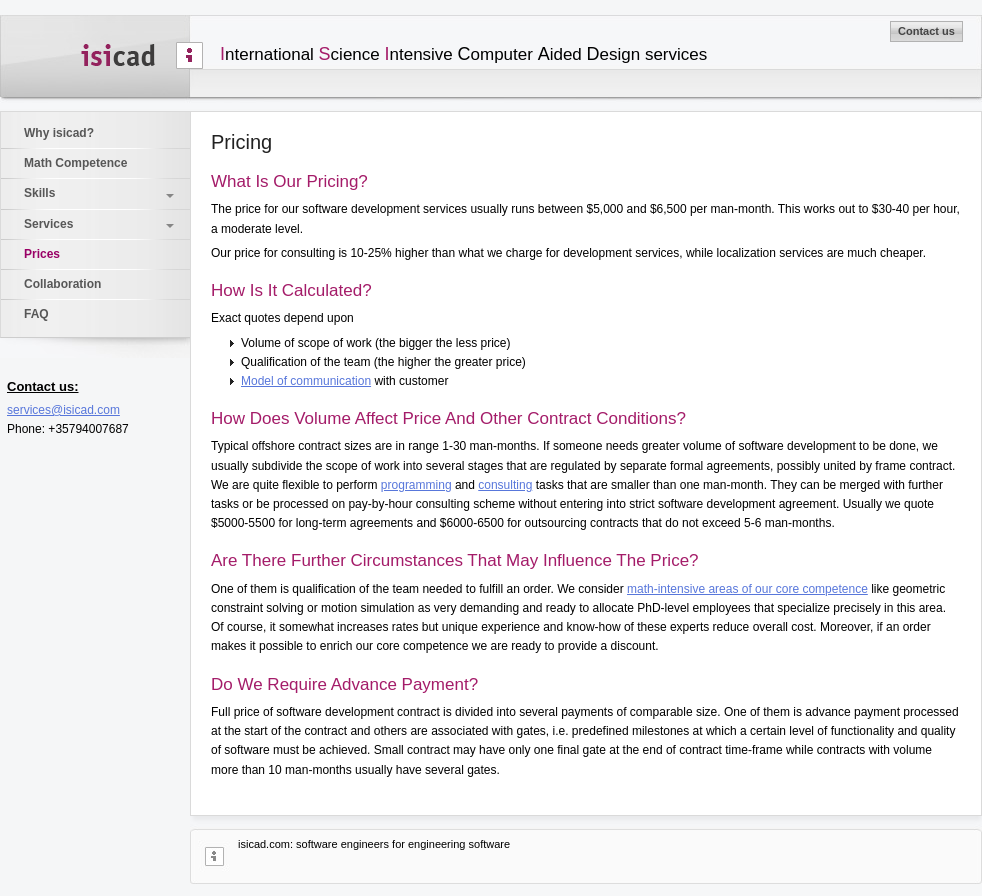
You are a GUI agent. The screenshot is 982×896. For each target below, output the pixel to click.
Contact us (926, 31)
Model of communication (306, 381)
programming (416, 485)
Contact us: (43, 386)
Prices (42, 254)
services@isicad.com (63, 410)
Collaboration (62, 284)
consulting (505, 485)
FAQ (36, 314)
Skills (39, 193)
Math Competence (75, 163)
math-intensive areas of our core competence (747, 589)
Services (48, 224)
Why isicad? (59, 133)
